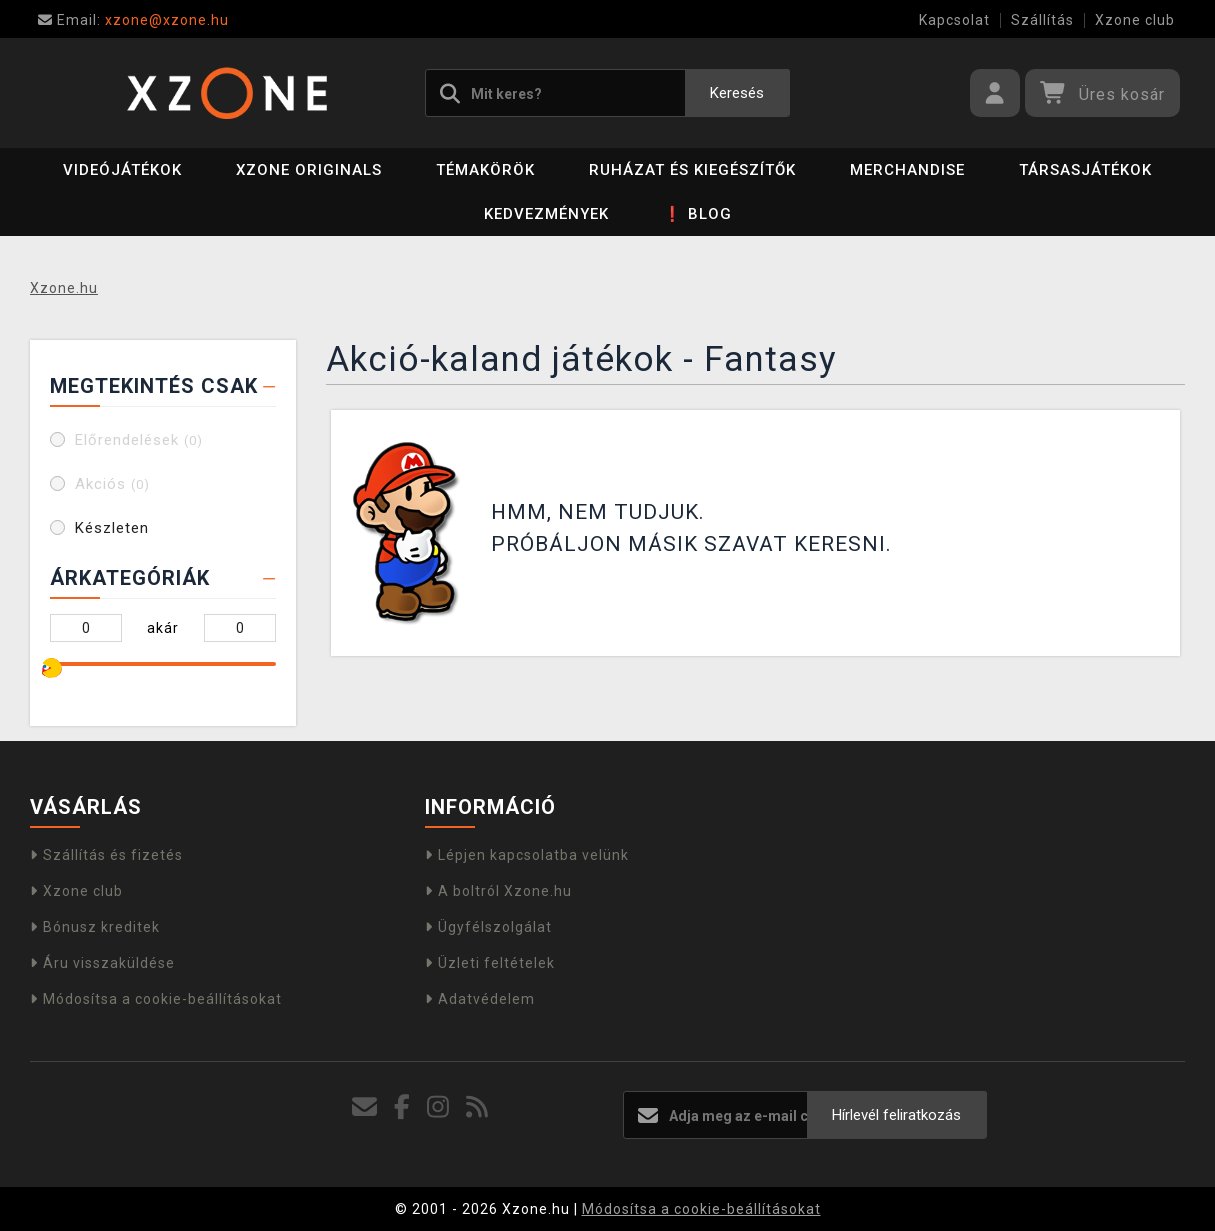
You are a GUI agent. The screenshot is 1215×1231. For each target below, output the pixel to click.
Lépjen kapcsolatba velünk (527, 855)
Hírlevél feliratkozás (896, 1115)
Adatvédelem (480, 999)
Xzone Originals (309, 170)
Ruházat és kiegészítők (692, 170)
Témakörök (485, 170)
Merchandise (907, 170)
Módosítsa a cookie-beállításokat (156, 999)
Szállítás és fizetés (106, 855)
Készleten (112, 528)
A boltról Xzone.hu (498, 891)
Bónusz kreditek (95, 927)
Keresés (737, 93)
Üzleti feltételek (490, 963)
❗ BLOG (697, 214)
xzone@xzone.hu (133, 20)
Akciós (112, 484)
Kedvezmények (546, 214)
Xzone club (1135, 20)
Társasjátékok (1085, 170)
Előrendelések (139, 440)
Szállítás (1042, 20)
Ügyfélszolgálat (488, 927)
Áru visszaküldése (102, 963)
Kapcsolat (954, 20)
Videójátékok (122, 170)
